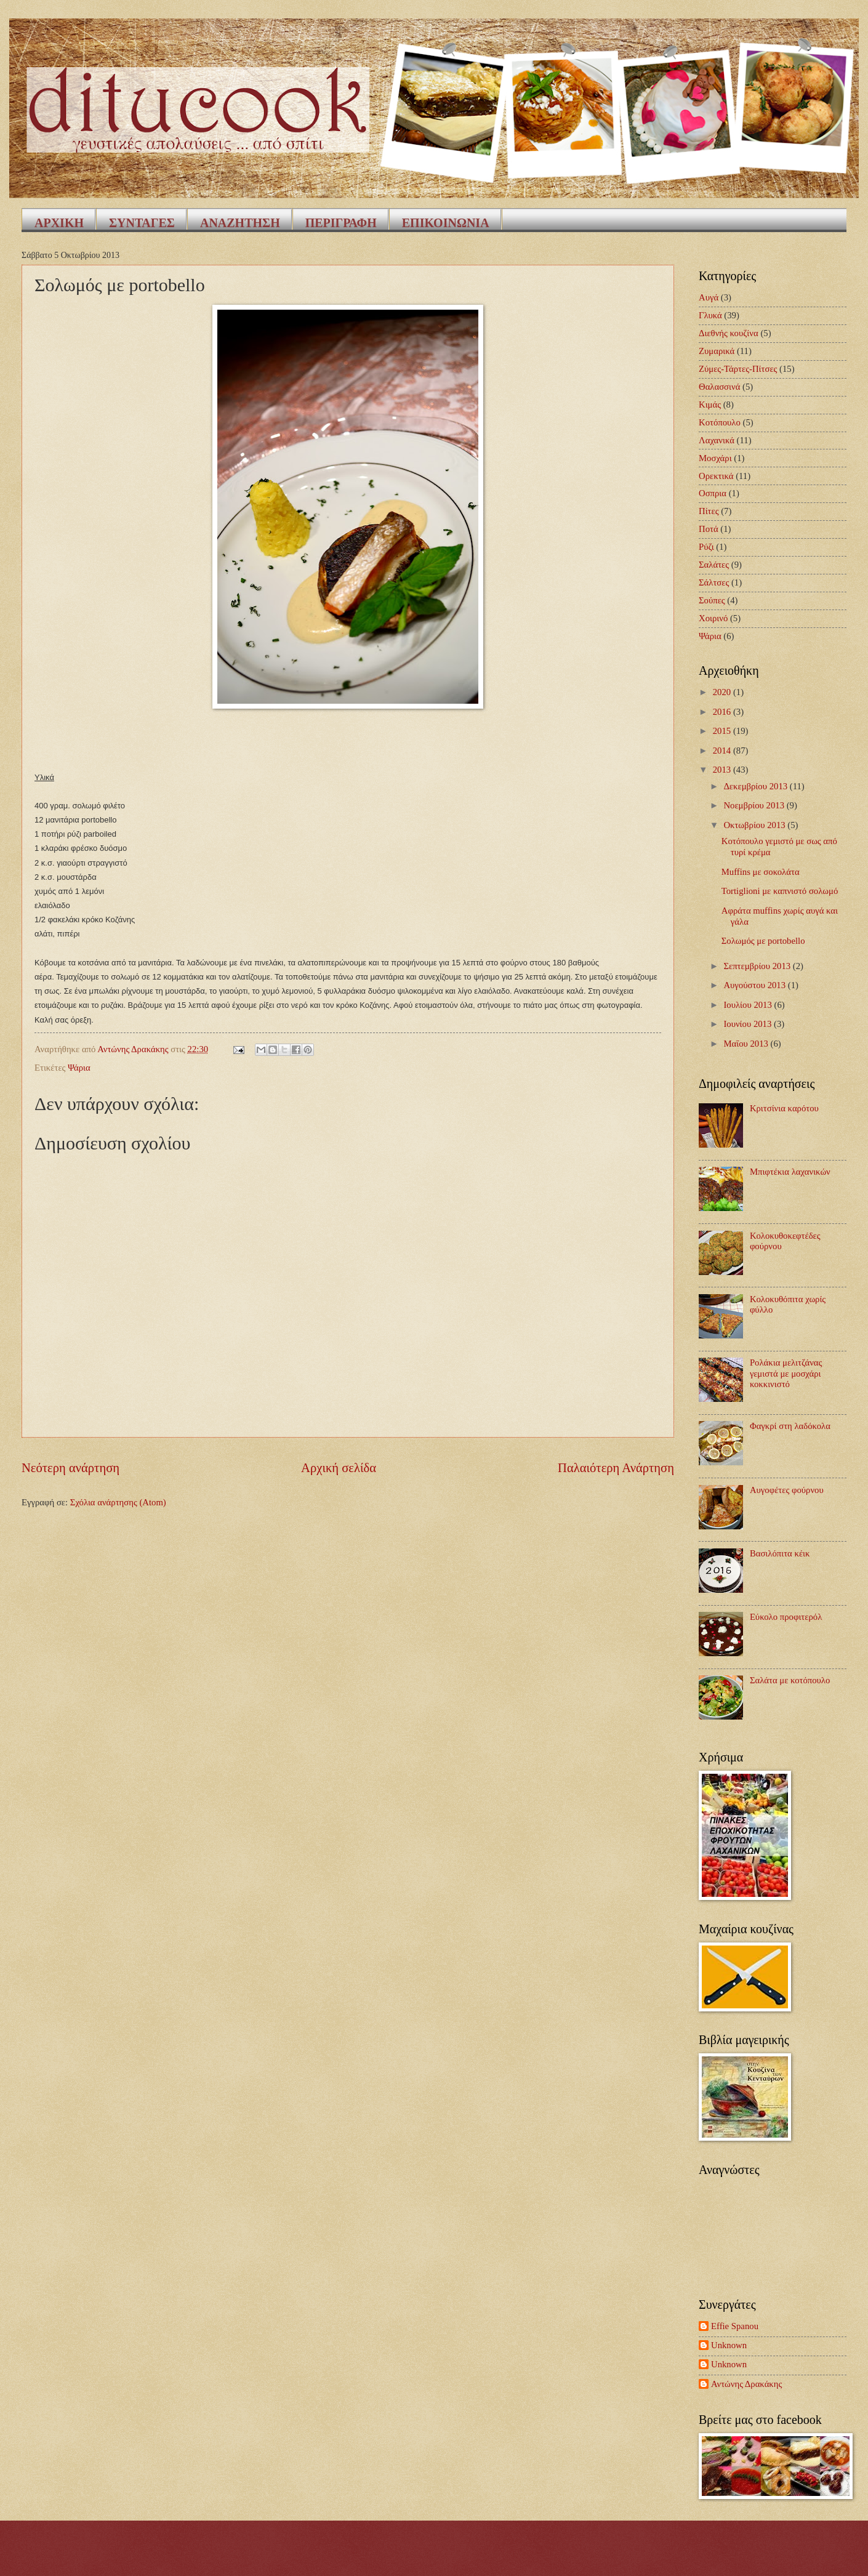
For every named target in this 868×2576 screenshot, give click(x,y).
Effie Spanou (734, 2326)
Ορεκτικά (716, 476)
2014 (723, 750)
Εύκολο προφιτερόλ (786, 1617)
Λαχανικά (716, 440)
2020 (723, 692)
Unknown (729, 2345)
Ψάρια (79, 1068)
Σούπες (712, 600)
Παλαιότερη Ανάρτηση (616, 1468)
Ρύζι (706, 547)
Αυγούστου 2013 (755, 985)
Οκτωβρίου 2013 (755, 825)
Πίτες (709, 511)
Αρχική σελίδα (338, 1468)
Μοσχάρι (715, 458)
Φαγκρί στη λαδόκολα (790, 1426)
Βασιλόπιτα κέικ (780, 1553)
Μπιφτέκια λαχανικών (790, 1172)
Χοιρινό (713, 618)
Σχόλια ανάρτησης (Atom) (118, 1502)
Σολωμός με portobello (763, 941)
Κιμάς (710, 404)
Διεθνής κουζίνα (728, 333)
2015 (723, 731)
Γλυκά (710, 315)
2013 (723, 770)
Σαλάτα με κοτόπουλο (790, 1680)
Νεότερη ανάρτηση (70, 1468)
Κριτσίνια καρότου (784, 1108)
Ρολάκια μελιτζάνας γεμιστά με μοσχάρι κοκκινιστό (786, 1373)
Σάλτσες (714, 582)
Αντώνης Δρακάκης (746, 2384)
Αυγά (708, 297)
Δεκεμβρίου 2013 (756, 786)
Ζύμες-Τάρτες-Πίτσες (738, 369)
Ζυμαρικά (716, 351)
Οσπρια (712, 493)
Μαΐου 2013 (746, 1044)
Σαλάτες (714, 565)
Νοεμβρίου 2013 (754, 805)
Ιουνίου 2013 (748, 1024)
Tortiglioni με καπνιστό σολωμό (779, 891)
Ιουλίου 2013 (748, 1005)
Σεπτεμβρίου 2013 (757, 966)
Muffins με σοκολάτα (760, 872)
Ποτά (708, 529)
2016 (723, 712)
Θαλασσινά (719, 387)
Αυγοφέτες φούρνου (787, 1490)
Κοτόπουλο (720, 422)
